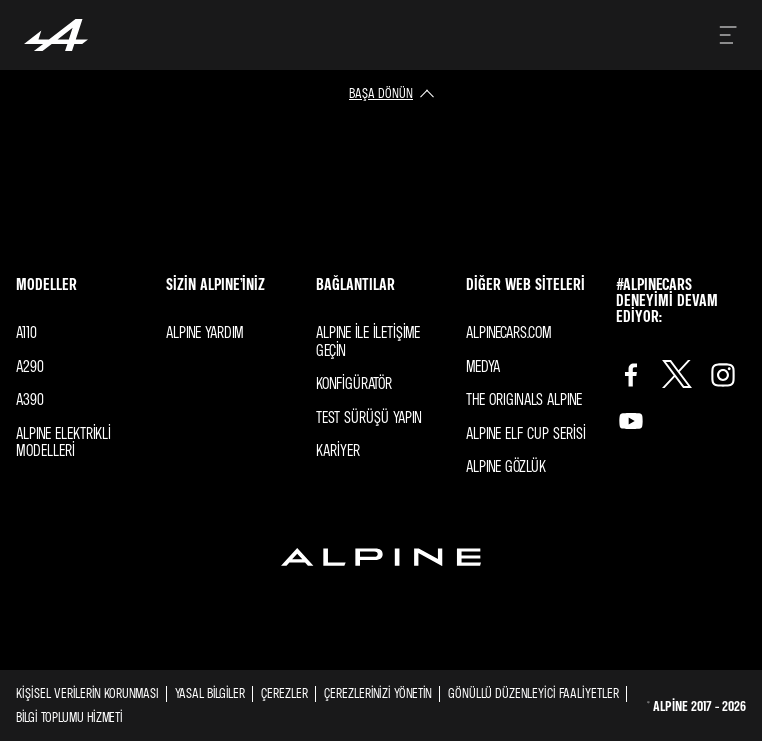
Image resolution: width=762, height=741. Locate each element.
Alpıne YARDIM (205, 332)
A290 (30, 366)
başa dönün (381, 92)
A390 (30, 399)
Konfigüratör (354, 383)
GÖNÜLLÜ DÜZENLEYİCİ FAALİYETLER (533, 692)
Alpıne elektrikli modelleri (63, 442)
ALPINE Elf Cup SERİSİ (526, 433)
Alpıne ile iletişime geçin (368, 341)
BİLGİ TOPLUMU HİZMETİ (69, 716)
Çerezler (284, 692)
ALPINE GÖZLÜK (506, 466)
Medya (483, 366)
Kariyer (338, 450)
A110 (26, 332)
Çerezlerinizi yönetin (378, 693)
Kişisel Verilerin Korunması (87, 692)
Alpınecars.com (509, 332)
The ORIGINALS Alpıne (524, 399)
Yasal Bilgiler (210, 692)
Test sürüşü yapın (369, 417)
